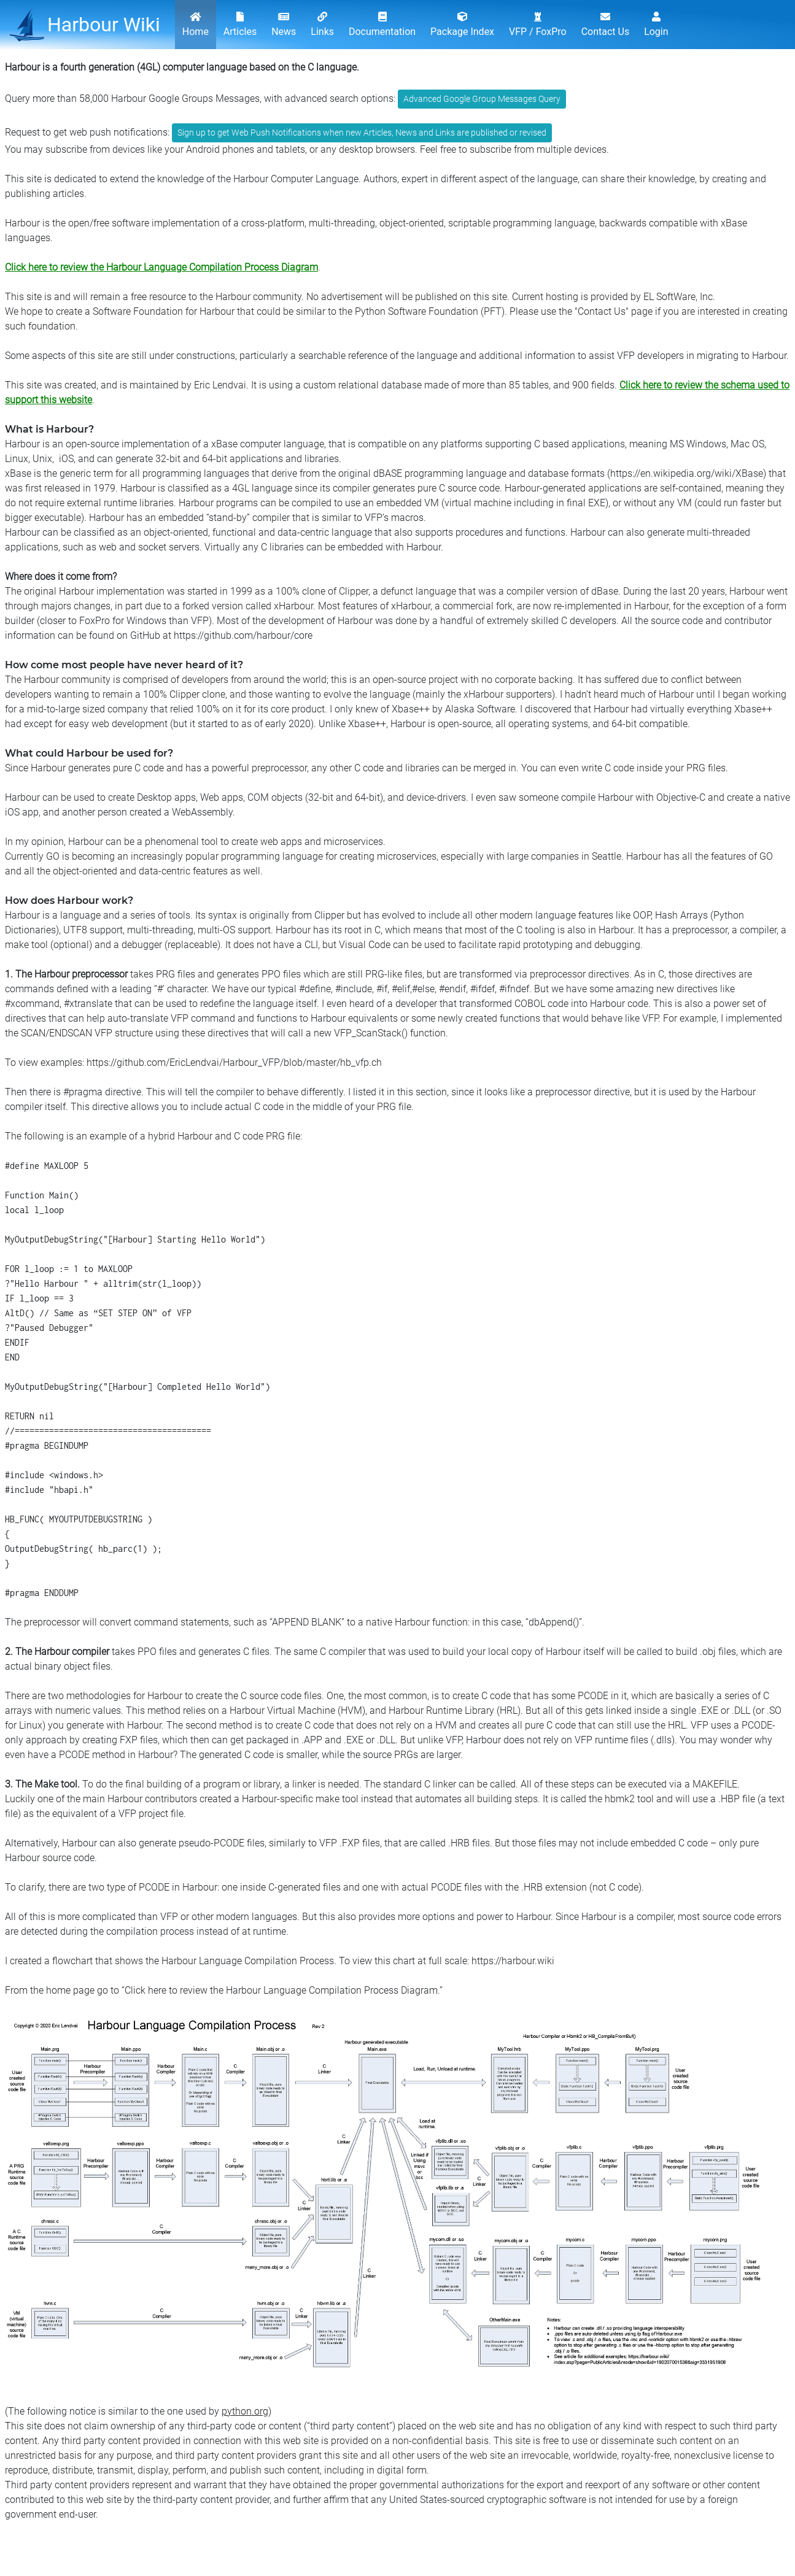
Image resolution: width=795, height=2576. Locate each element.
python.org (245, 2411)
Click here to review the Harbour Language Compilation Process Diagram (161, 267)
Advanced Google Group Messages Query (481, 99)
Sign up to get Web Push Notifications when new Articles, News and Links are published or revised (361, 132)
